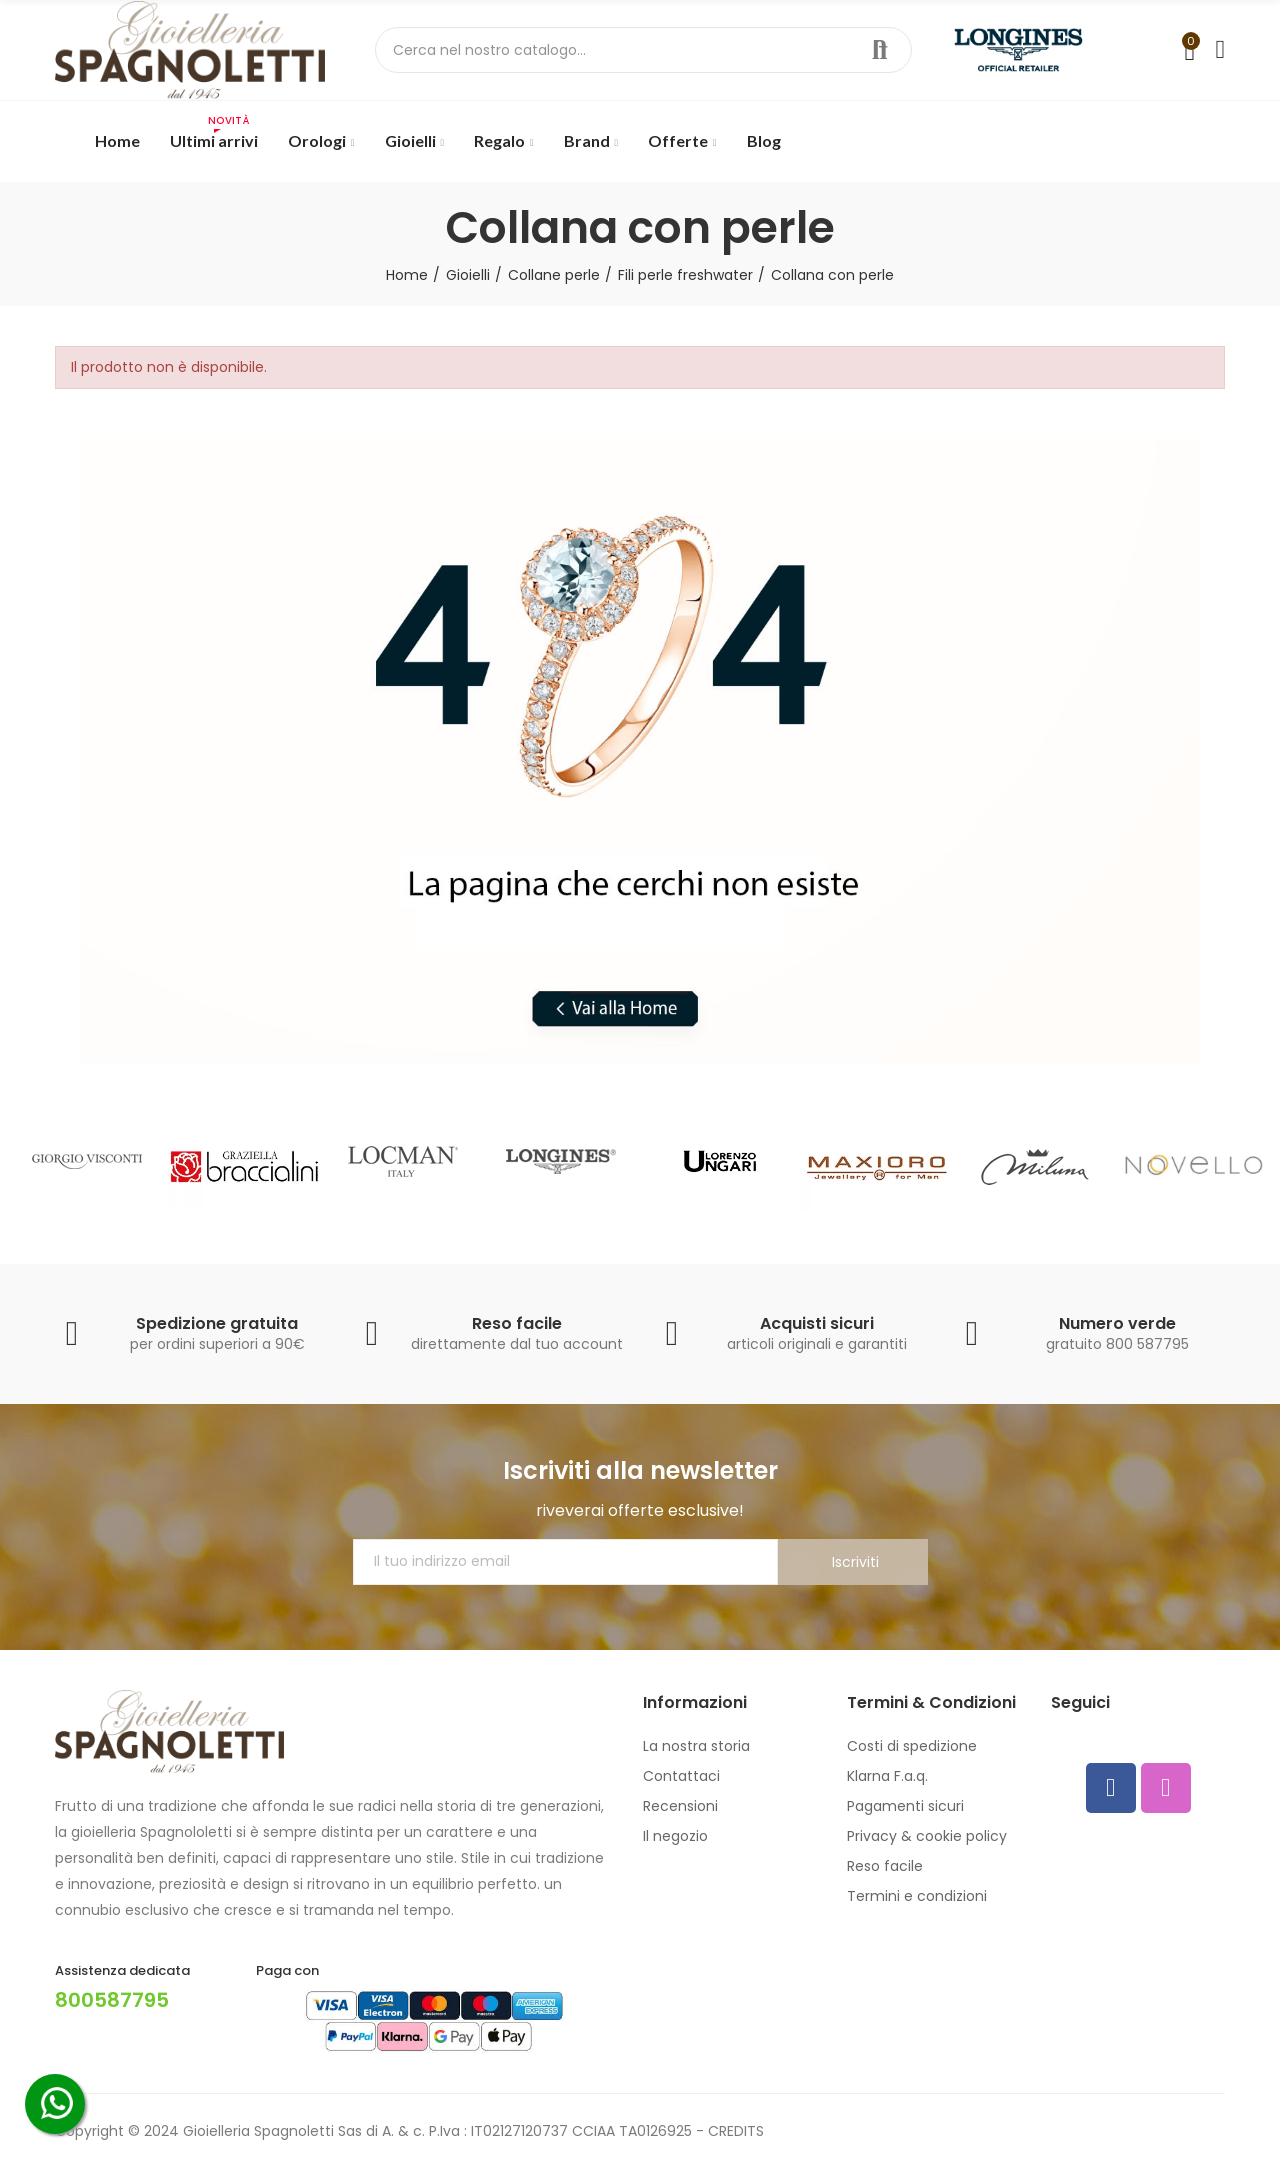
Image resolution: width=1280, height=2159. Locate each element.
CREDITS (736, 2131)
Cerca (880, 50)
